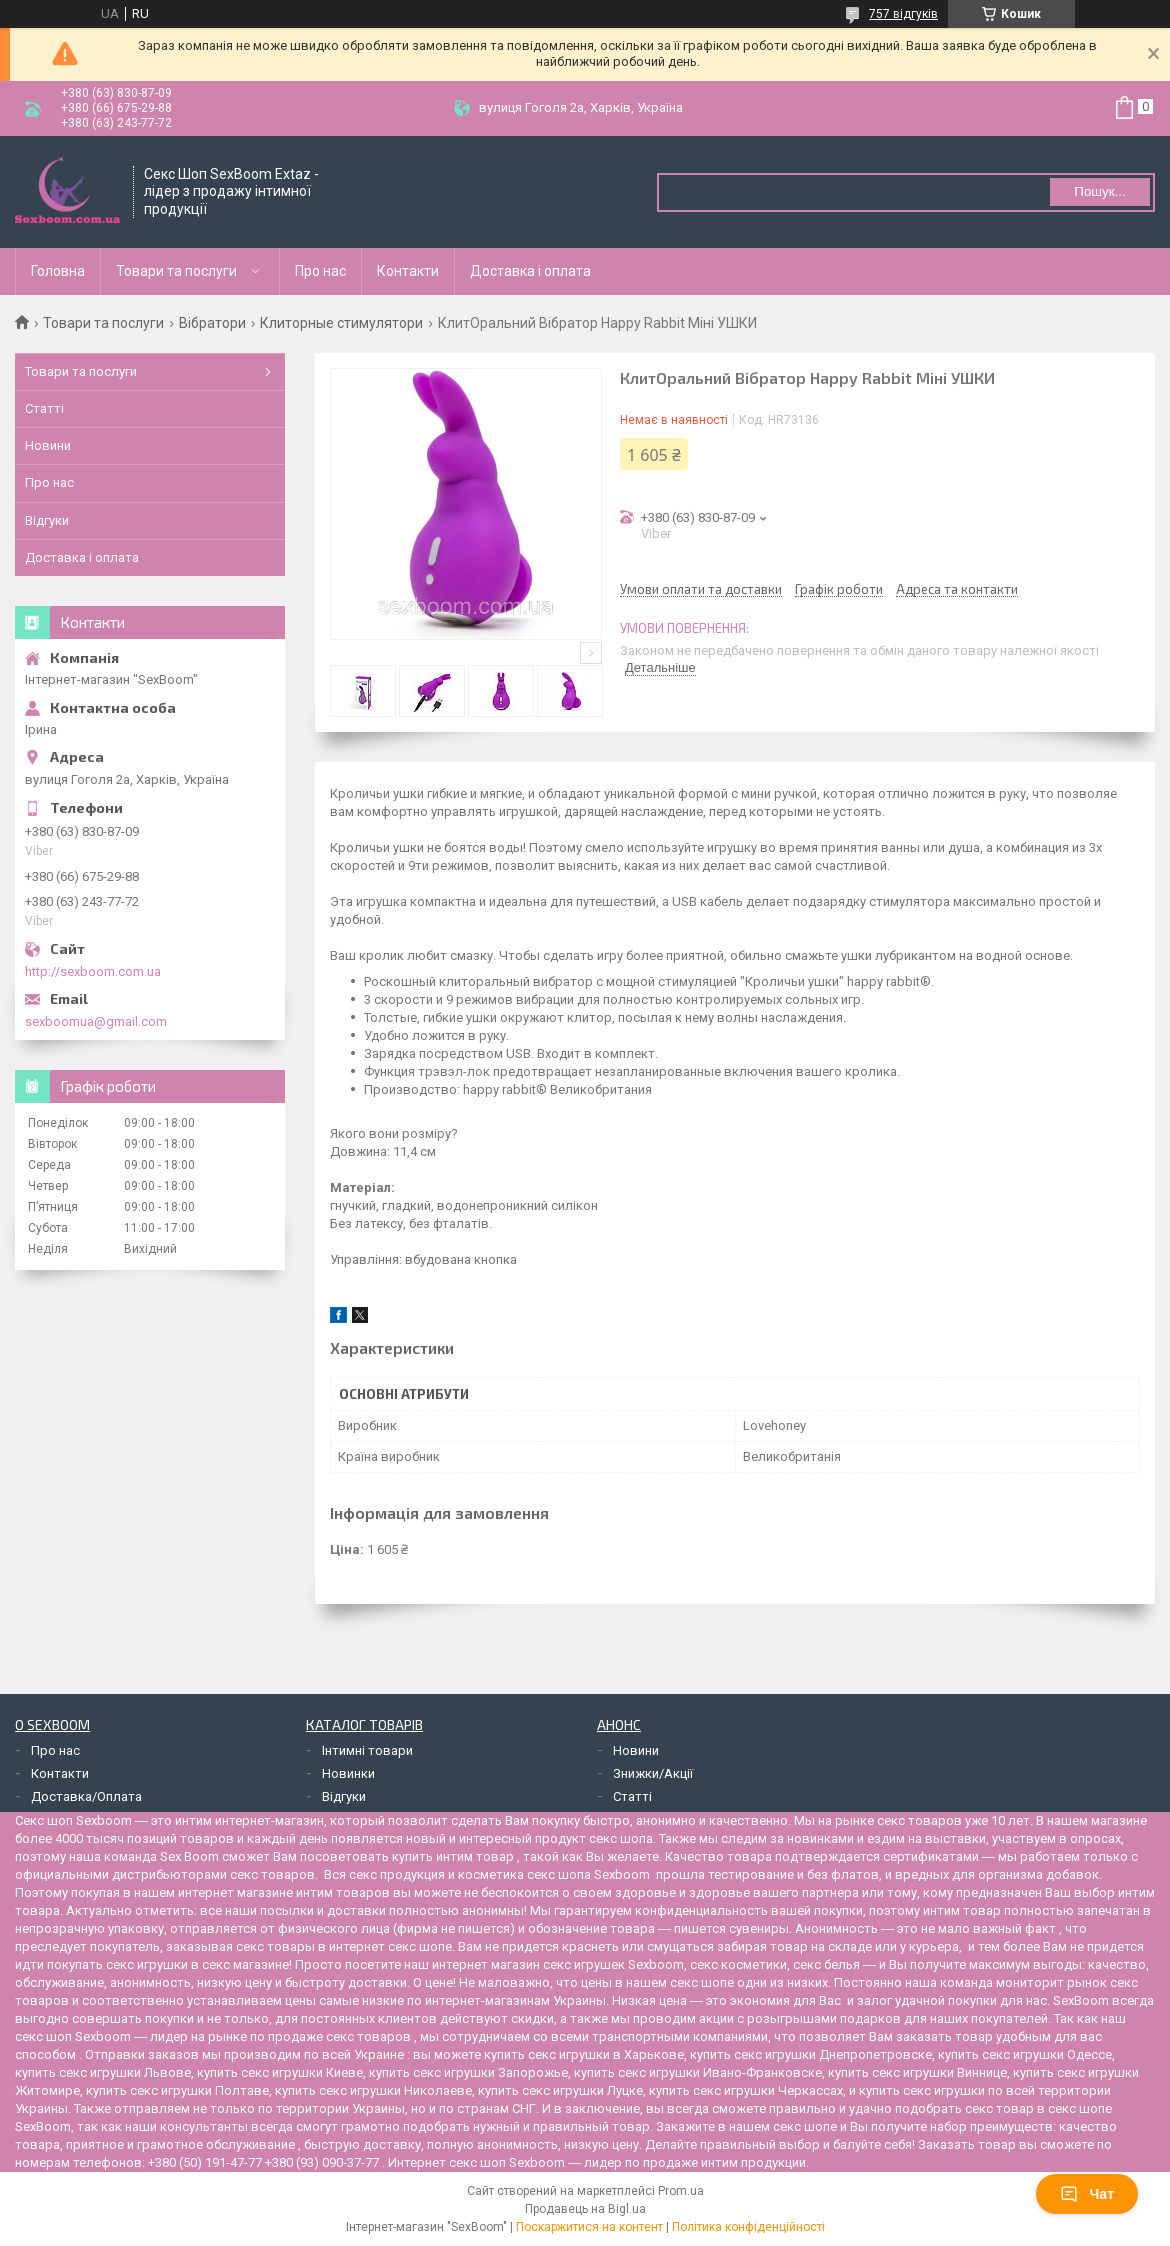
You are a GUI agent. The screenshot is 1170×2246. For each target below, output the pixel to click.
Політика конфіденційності (748, 2227)
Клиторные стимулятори (341, 323)
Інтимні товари (367, 1750)
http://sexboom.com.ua (93, 971)
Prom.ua (681, 2191)
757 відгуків (903, 14)
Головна (58, 271)
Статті (44, 408)
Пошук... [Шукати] (1099, 191)
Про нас (320, 271)
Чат (1087, 2194)
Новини (48, 445)
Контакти (408, 271)
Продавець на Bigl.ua (585, 2209)
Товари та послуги (176, 271)
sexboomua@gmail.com (96, 1021)
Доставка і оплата (530, 271)
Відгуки (47, 520)
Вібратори (212, 323)
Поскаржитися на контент (589, 2227)
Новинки (348, 1773)
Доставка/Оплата (86, 1796)
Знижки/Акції (653, 1773)
